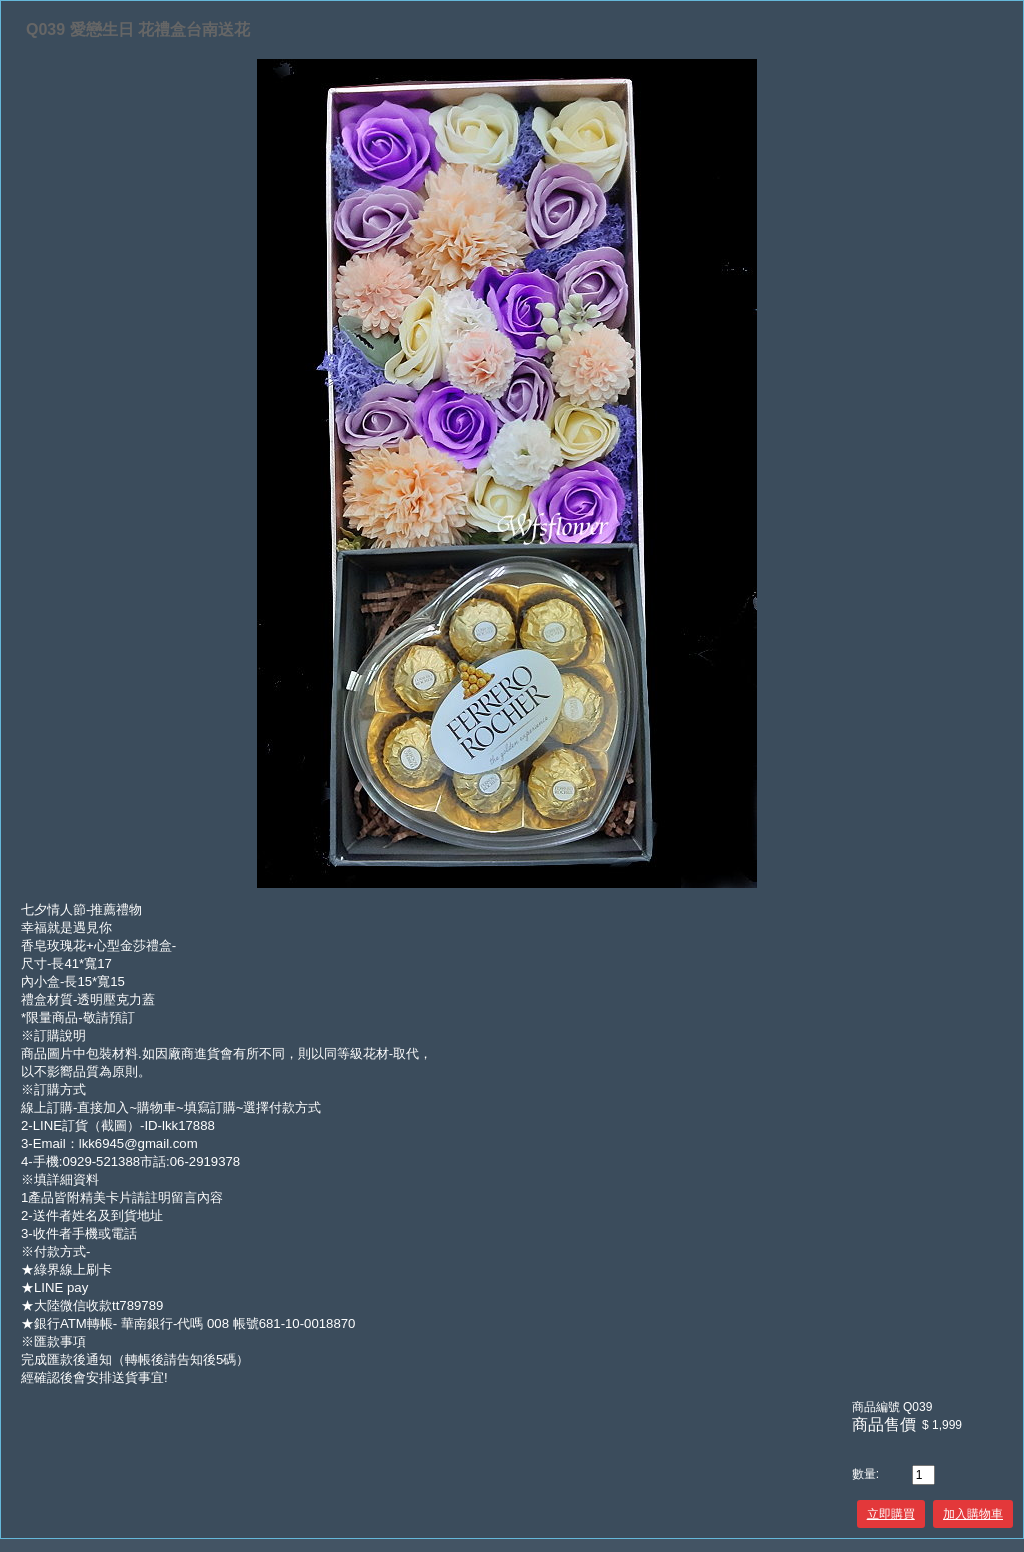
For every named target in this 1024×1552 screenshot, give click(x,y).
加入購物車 (973, 1514)
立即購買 (891, 1514)
